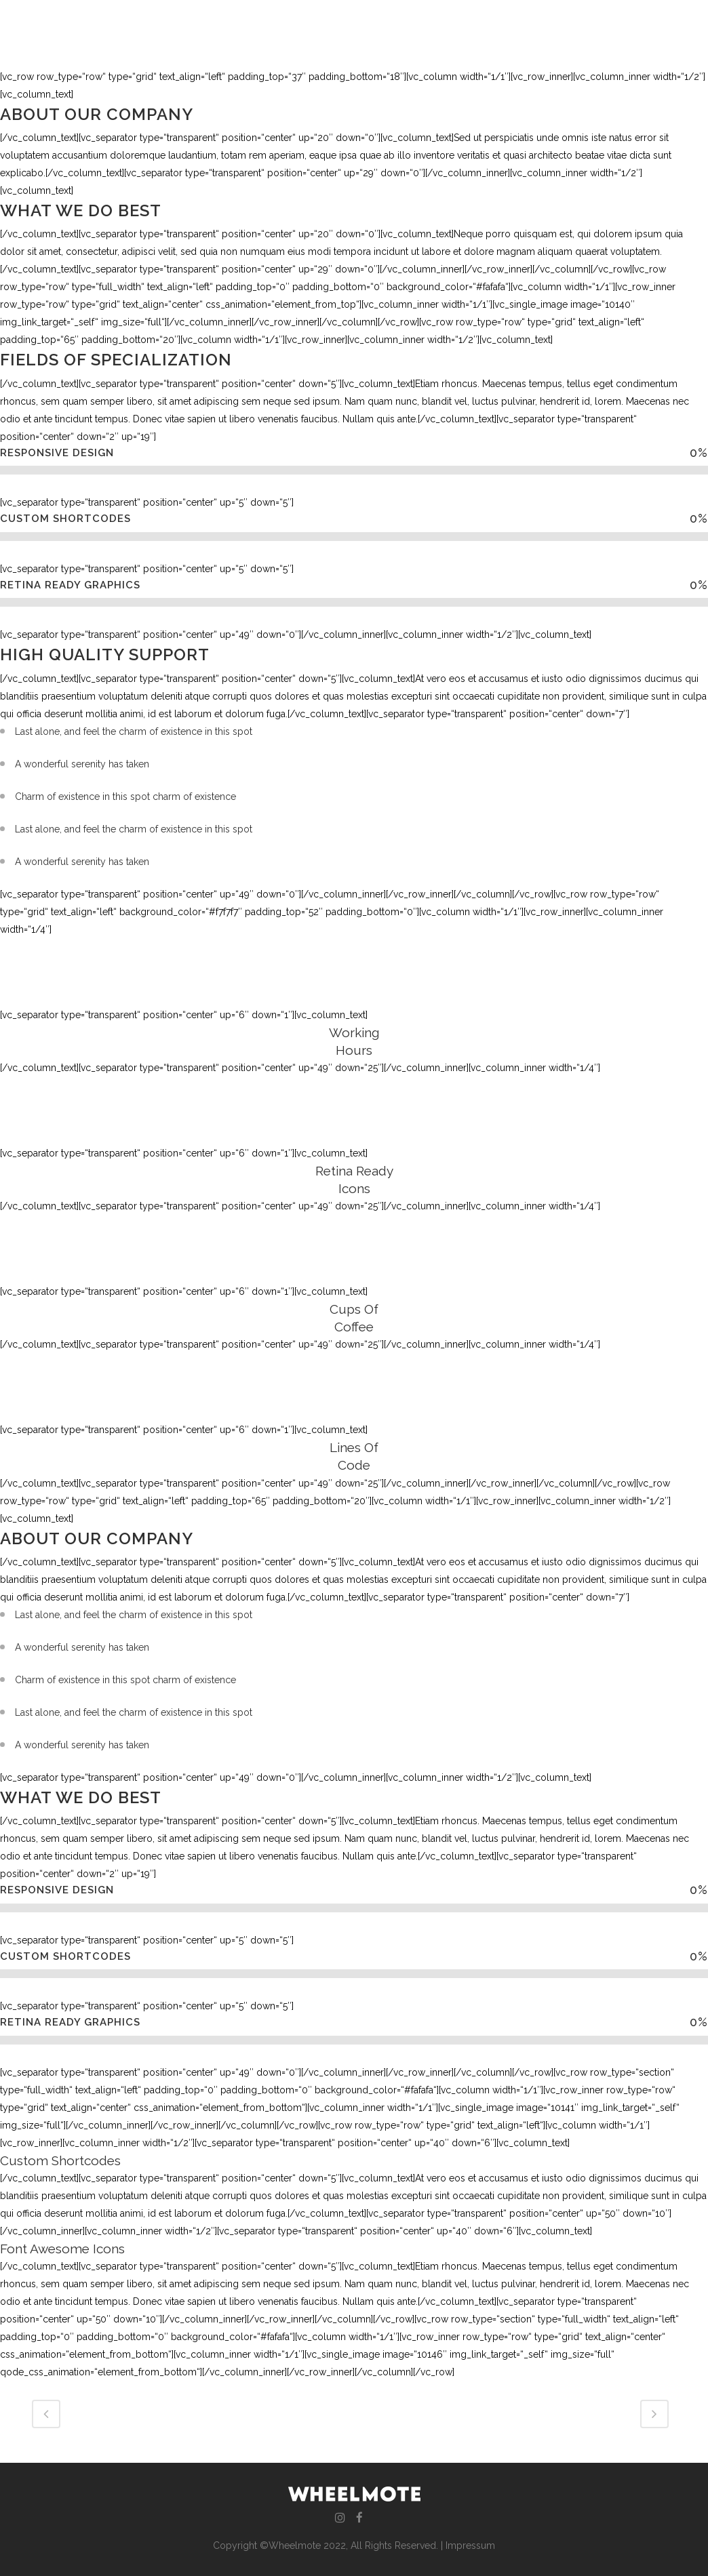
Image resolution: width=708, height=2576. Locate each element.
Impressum (470, 2545)
